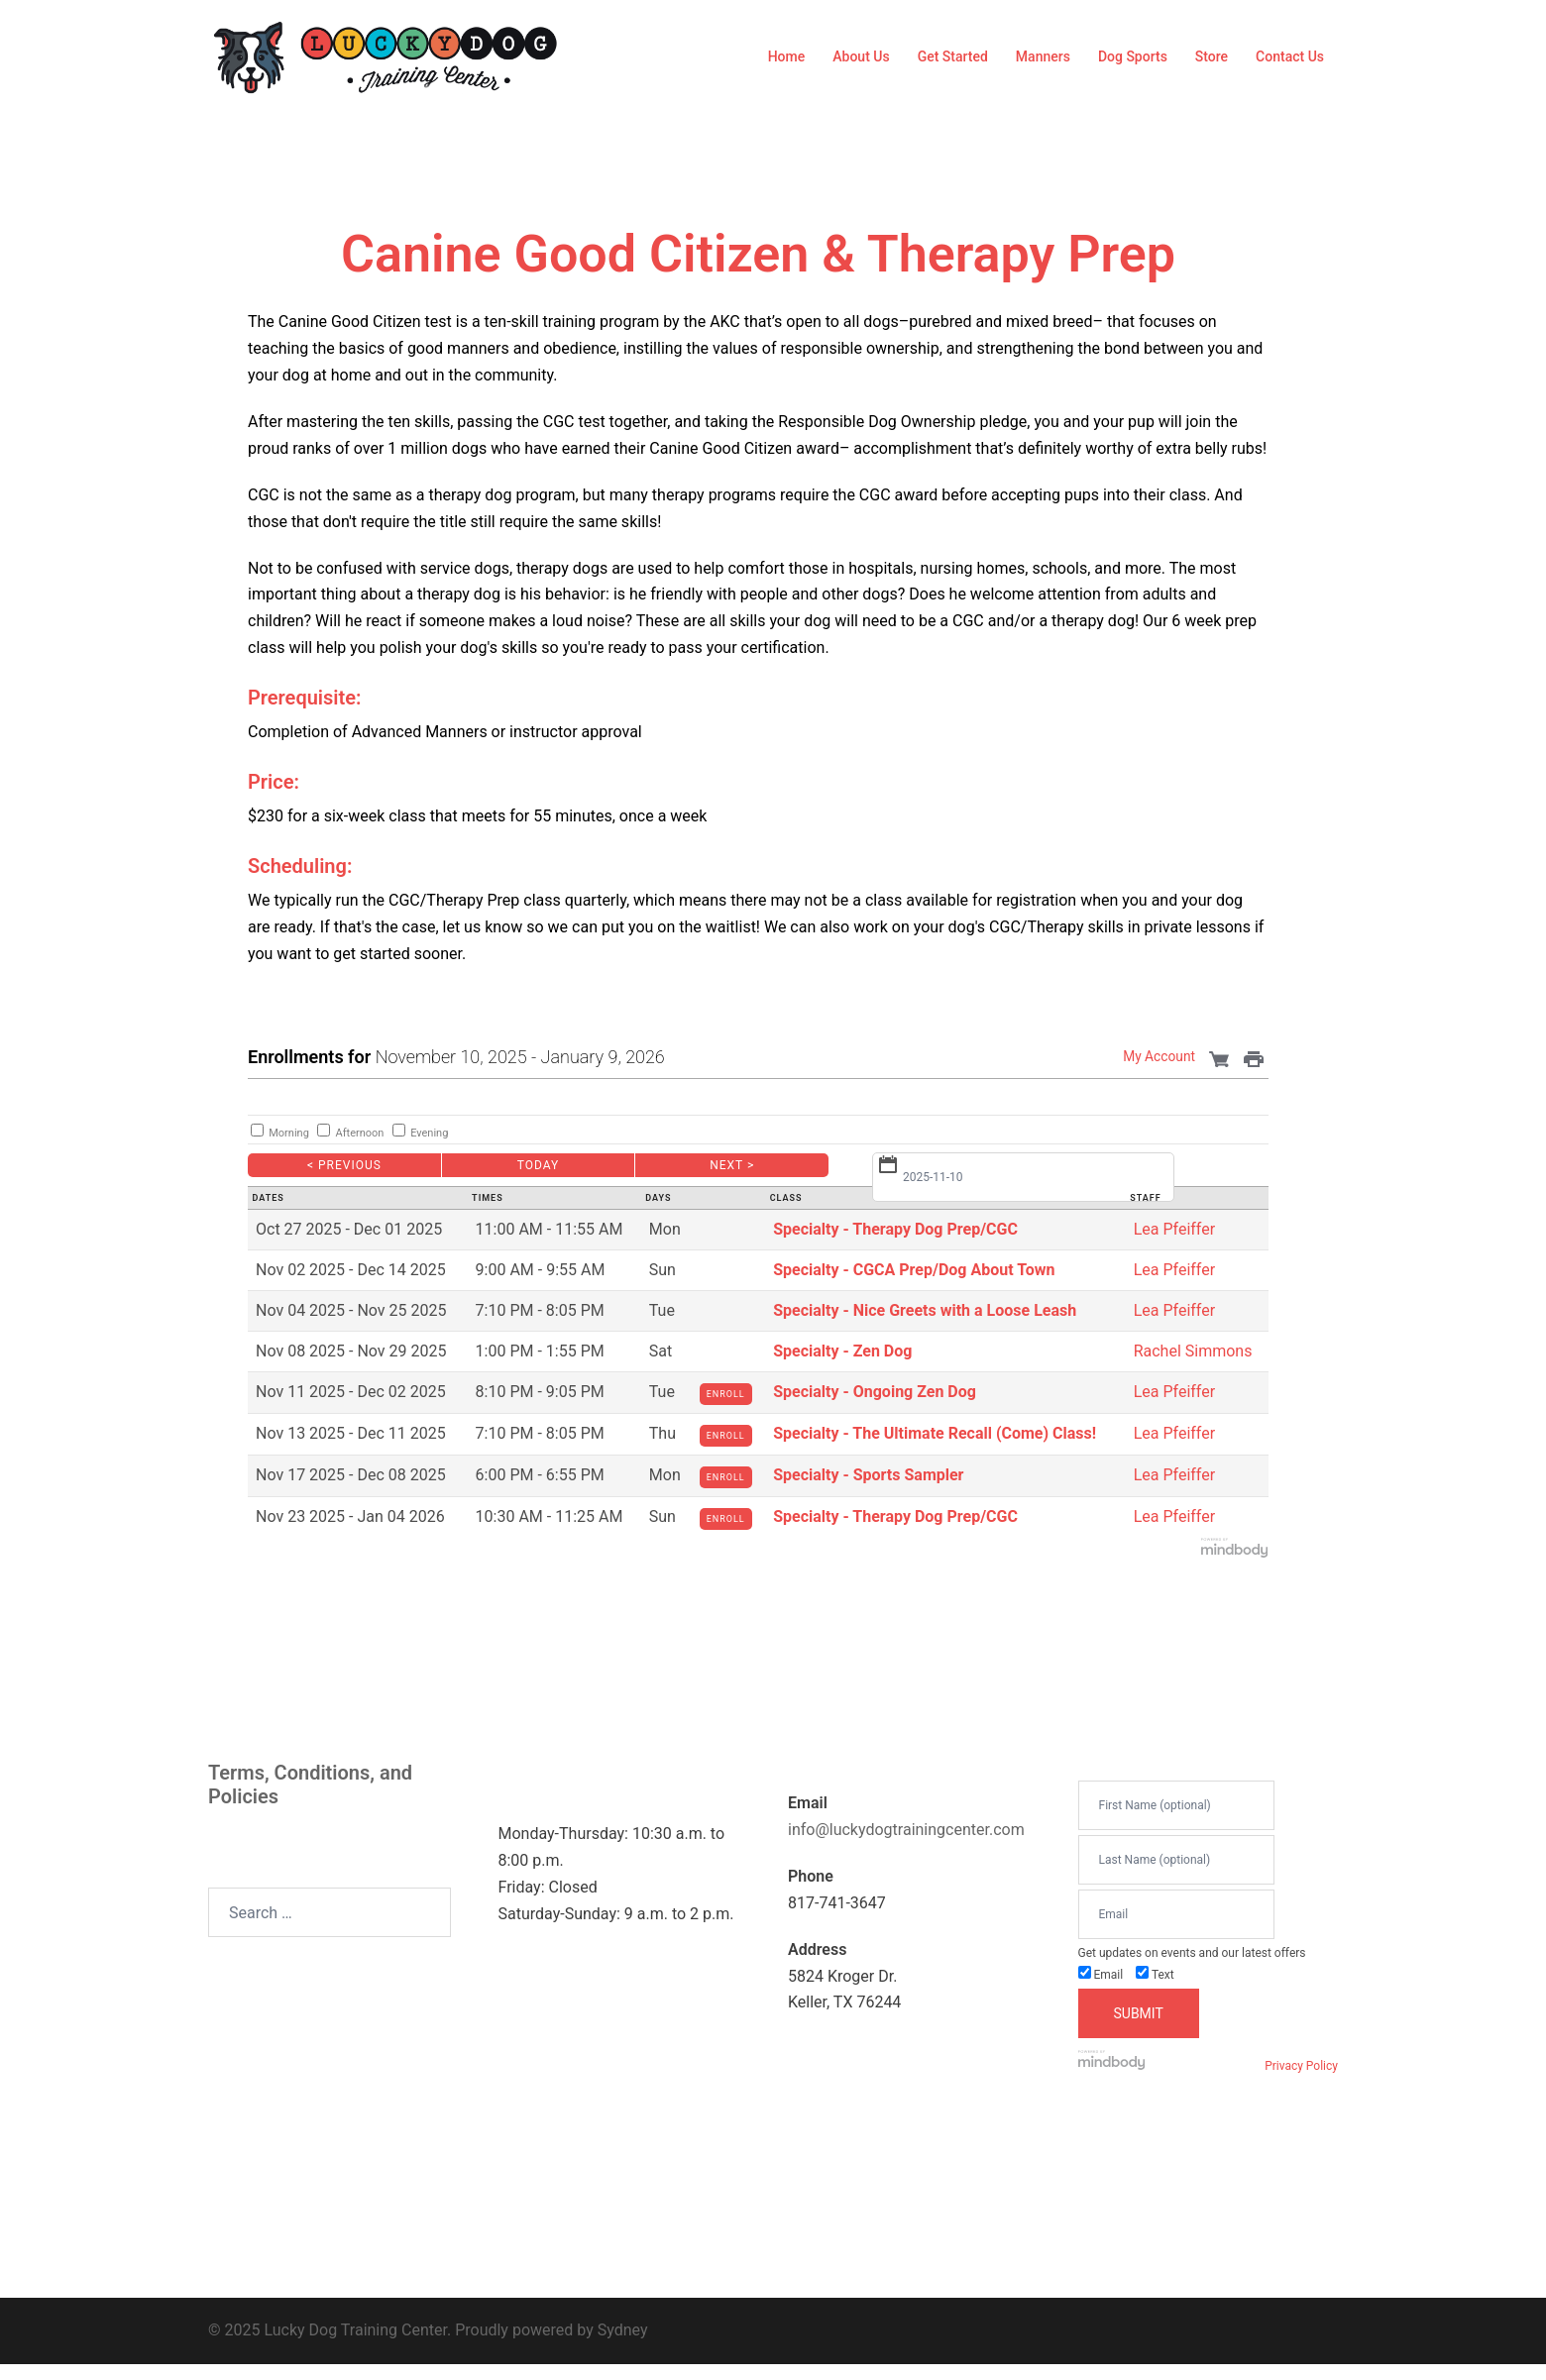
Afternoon (360, 1133)
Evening (429, 1133)
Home (787, 56)
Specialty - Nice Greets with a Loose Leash (924, 1310)
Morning (289, 1133)
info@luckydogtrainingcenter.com (906, 1829)
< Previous (344, 1165)
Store (1211, 56)
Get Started (953, 56)
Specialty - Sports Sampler (868, 1474)
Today (538, 1165)
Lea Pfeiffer (1174, 1229)
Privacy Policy (1301, 2066)
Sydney (623, 2330)
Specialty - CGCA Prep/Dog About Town (913, 1269)
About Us (860, 56)
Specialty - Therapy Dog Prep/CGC (895, 1229)
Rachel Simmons (1193, 1351)
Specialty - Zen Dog (842, 1351)
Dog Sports (1132, 56)
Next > (732, 1165)
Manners (1043, 56)
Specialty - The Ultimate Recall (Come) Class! (934, 1433)
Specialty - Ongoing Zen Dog (874, 1391)
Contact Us (1290, 56)
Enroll (726, 1394)
